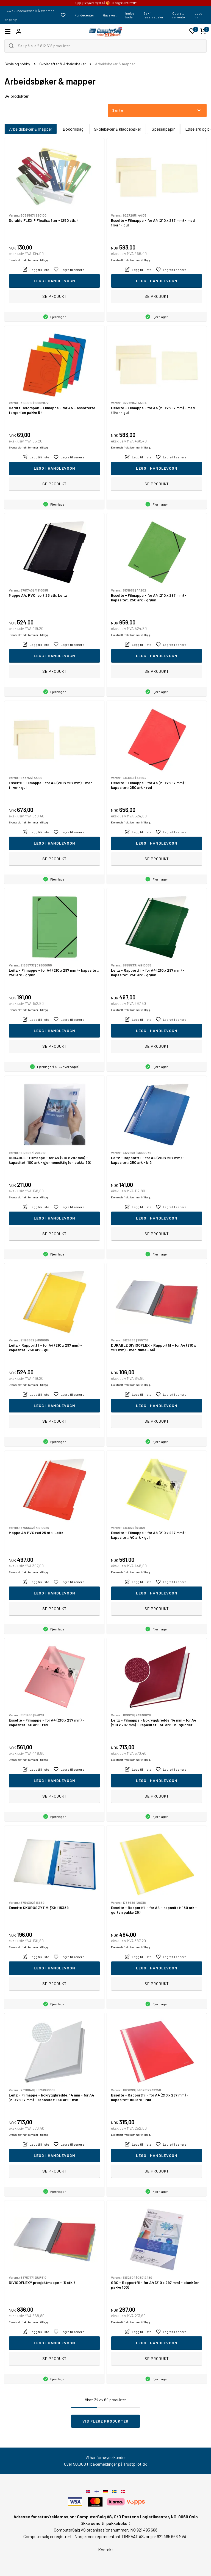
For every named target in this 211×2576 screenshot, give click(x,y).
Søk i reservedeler (153, 15)
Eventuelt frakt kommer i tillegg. (29, 260)
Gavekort (109, 15)
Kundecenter (84, 15)
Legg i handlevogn (54, 280)
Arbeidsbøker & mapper (30, 128)
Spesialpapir (163, 128)
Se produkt (54, 296)
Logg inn (198, 15)
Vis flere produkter (105, 2421)
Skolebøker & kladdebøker (117, 128)
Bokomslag (73, 128)
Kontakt (105, 2549)
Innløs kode (130, 15)
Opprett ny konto (178, 15)
